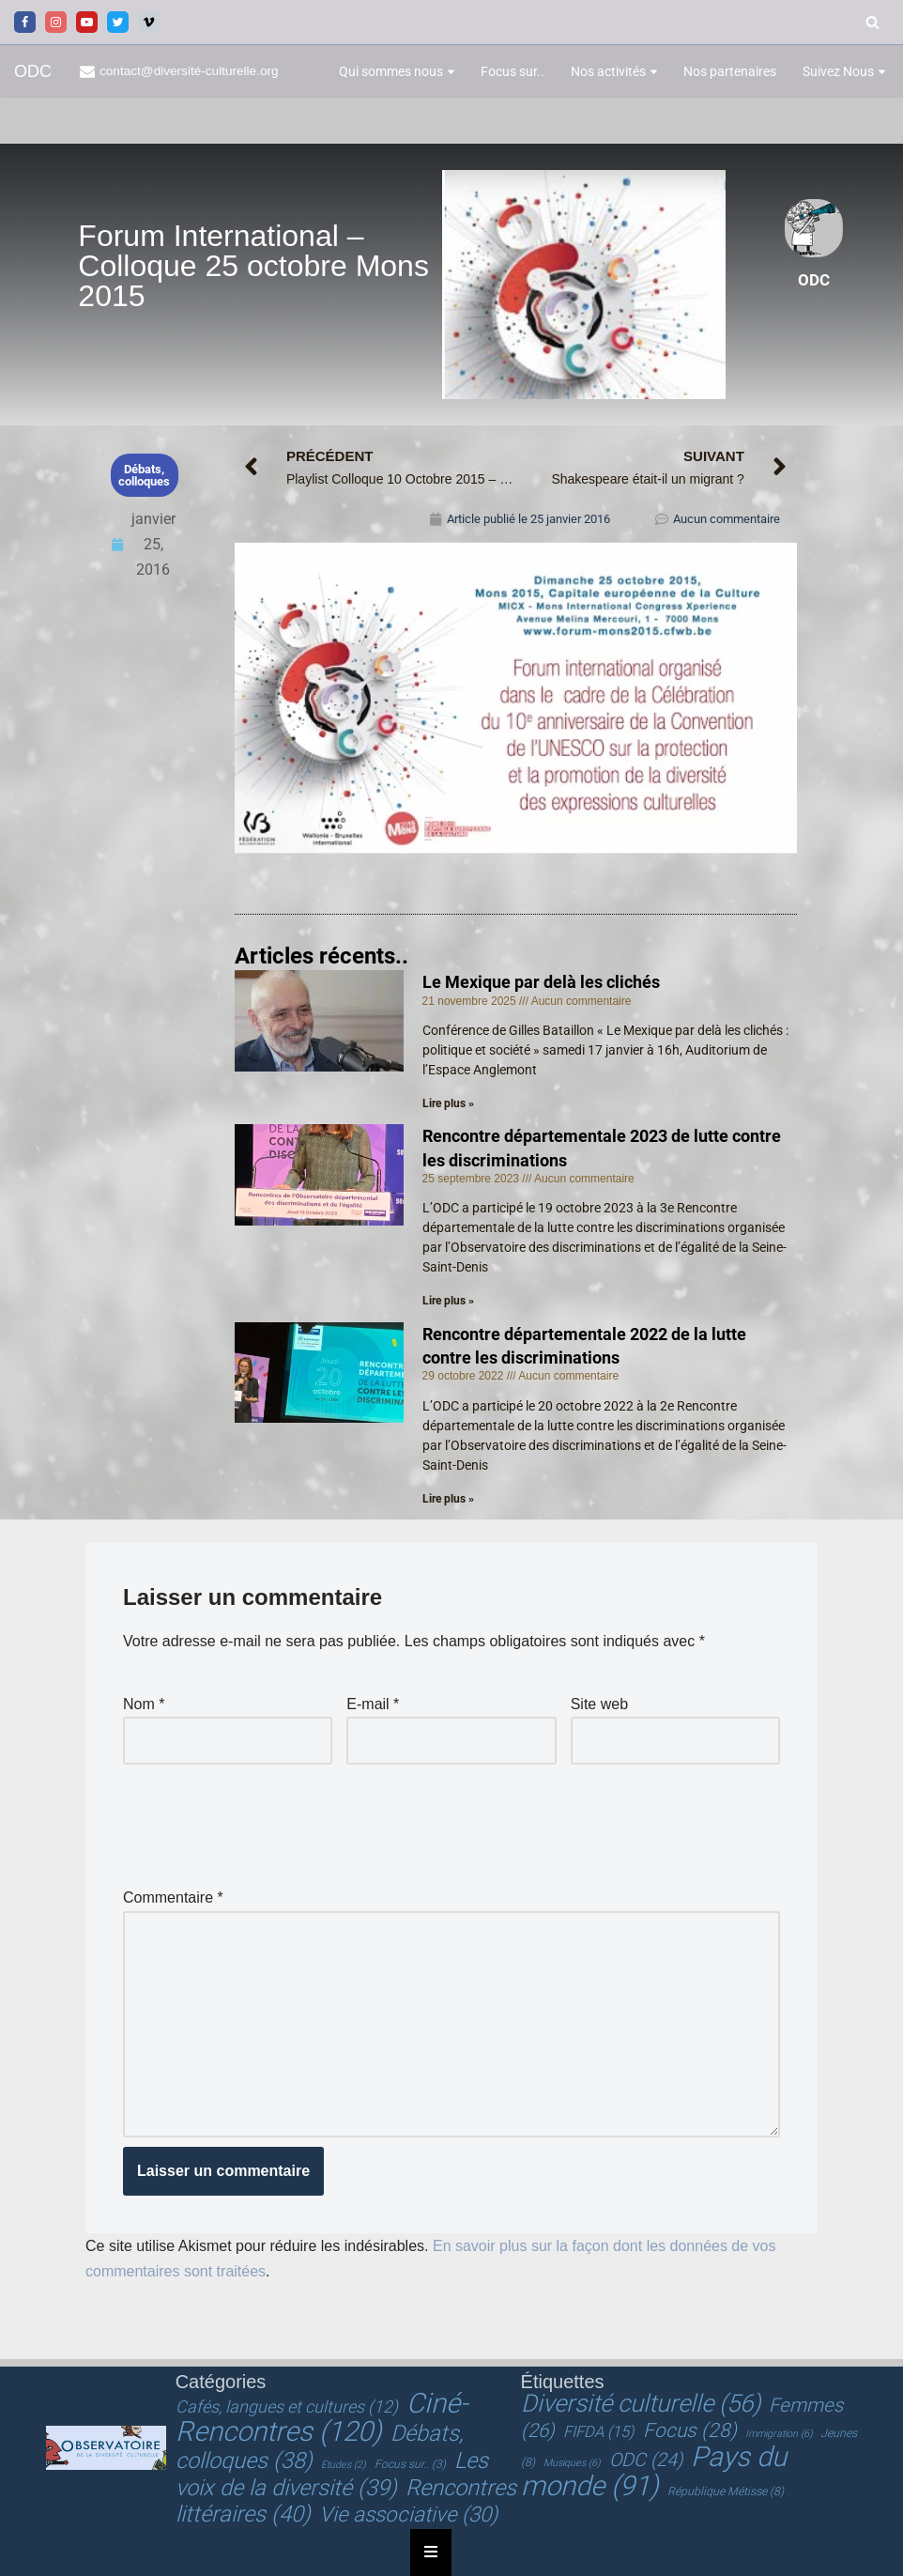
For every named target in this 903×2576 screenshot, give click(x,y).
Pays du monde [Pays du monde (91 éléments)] (654, 2471)
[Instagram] (56, 22)
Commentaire (173, 1897)
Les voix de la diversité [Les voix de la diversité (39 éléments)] (332, 2474)
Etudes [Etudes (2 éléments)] (343, 2465)
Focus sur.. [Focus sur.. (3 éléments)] (410, 2464)
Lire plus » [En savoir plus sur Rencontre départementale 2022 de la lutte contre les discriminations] (448, 1498)
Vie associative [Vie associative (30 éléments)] (408, 2514)
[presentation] (265, 1820)
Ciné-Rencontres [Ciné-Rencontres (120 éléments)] (321, 2417)
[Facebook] (25, 22)
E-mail (372, 1704)
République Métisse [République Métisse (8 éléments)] (725, 2491)
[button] (451, 72)
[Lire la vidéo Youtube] (516, 697)
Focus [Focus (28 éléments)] (690, 2430)
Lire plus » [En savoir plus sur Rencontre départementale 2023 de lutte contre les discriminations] (448, 1300)
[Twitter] (118, 22)
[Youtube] (87, 22)
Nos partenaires (729, 71)
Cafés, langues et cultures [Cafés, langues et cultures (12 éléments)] (287, 2406)
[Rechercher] (872, 22)
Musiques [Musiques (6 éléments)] (571, 2463)
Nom (143, 1704)
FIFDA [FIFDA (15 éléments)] (598, 2432)
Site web (599, 1704)
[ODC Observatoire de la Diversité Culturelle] (33, 71)
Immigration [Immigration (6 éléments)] (778, 2434)
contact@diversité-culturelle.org (189, 71)
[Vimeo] (149, 22)
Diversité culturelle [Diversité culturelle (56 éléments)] (640, 2403)
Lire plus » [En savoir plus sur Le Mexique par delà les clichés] (448, 1103)
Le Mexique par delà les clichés (541, 982)
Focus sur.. (512, 71)
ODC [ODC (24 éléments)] (645, 2460)
